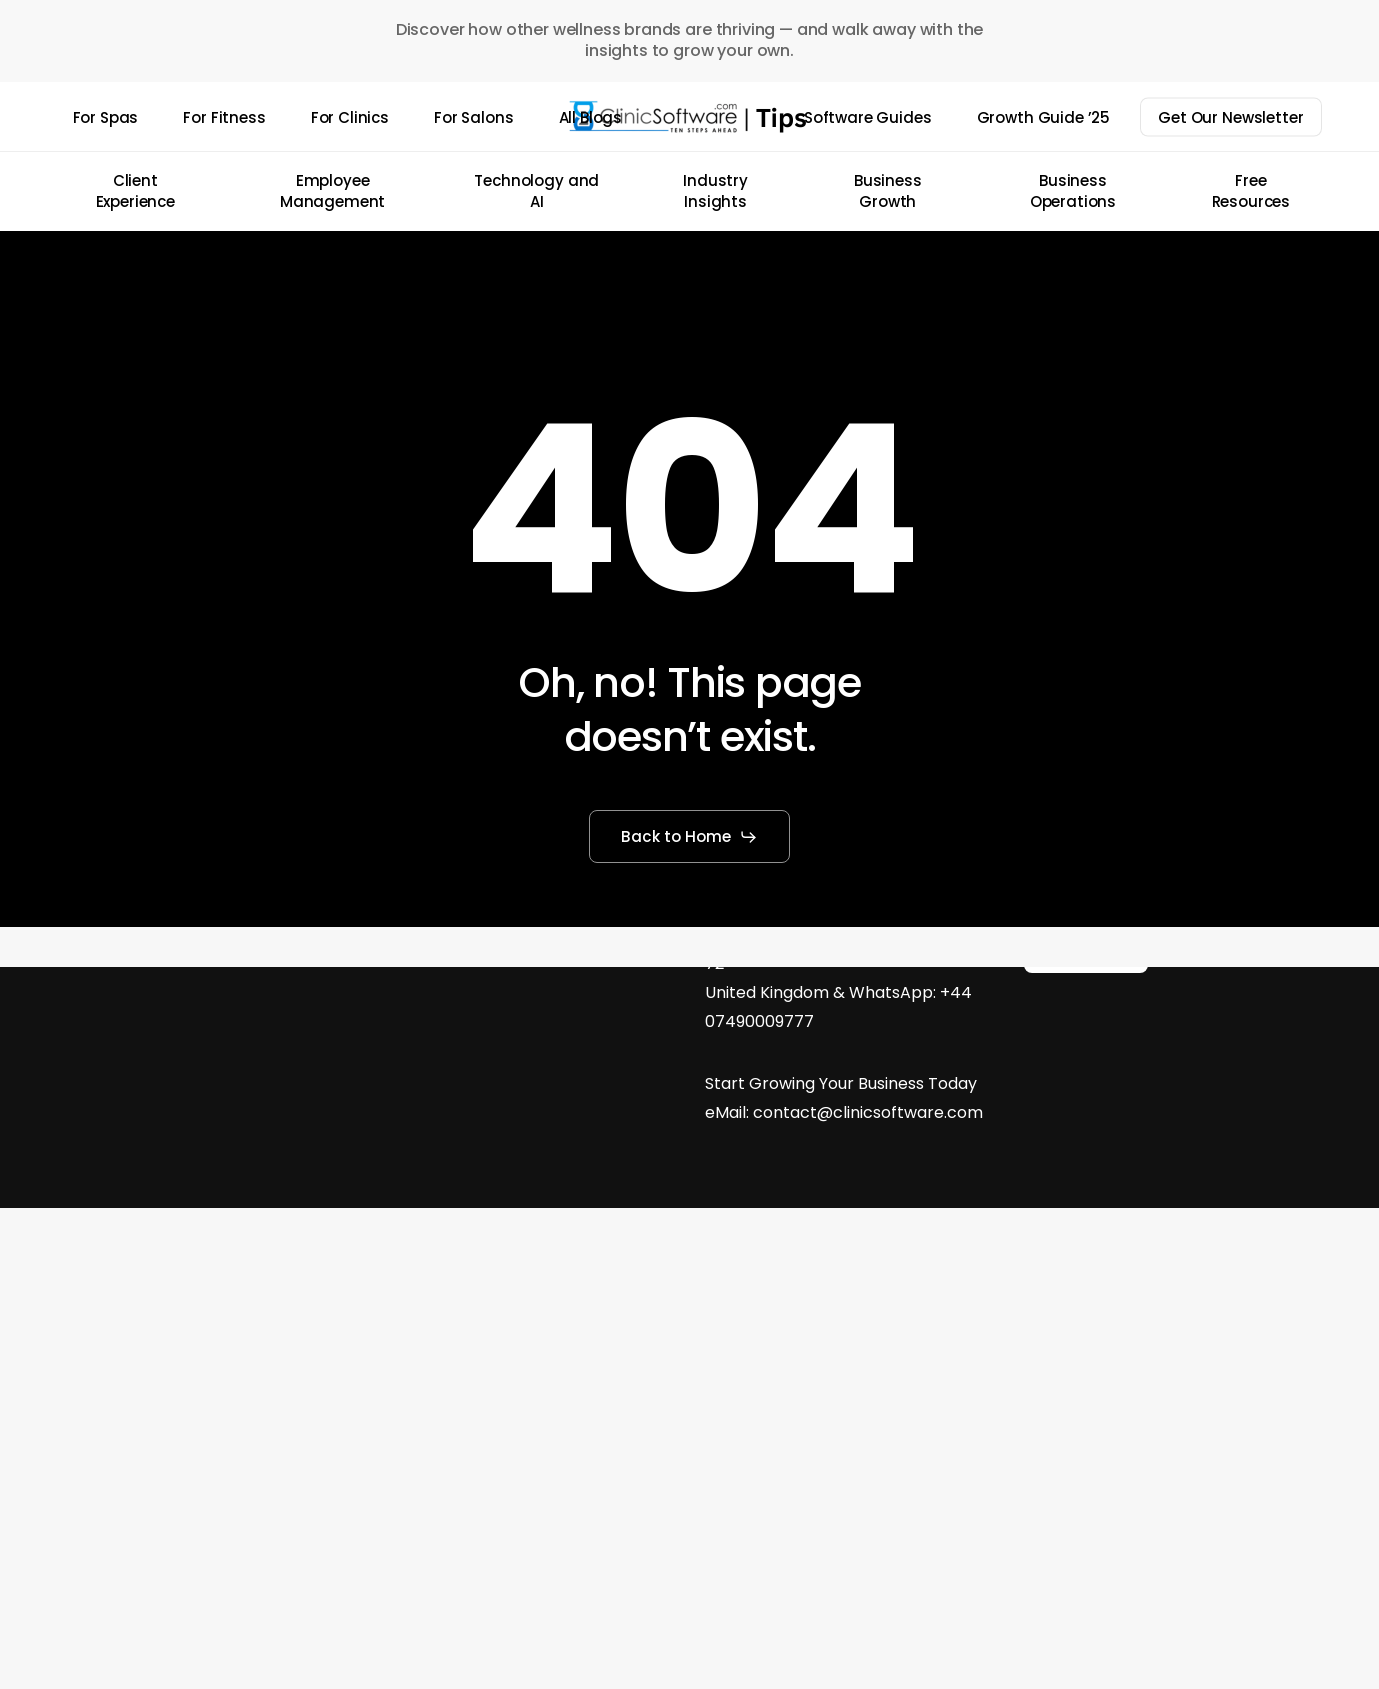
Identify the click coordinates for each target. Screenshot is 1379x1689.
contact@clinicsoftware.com (868, 1112)
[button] (690, 837)
